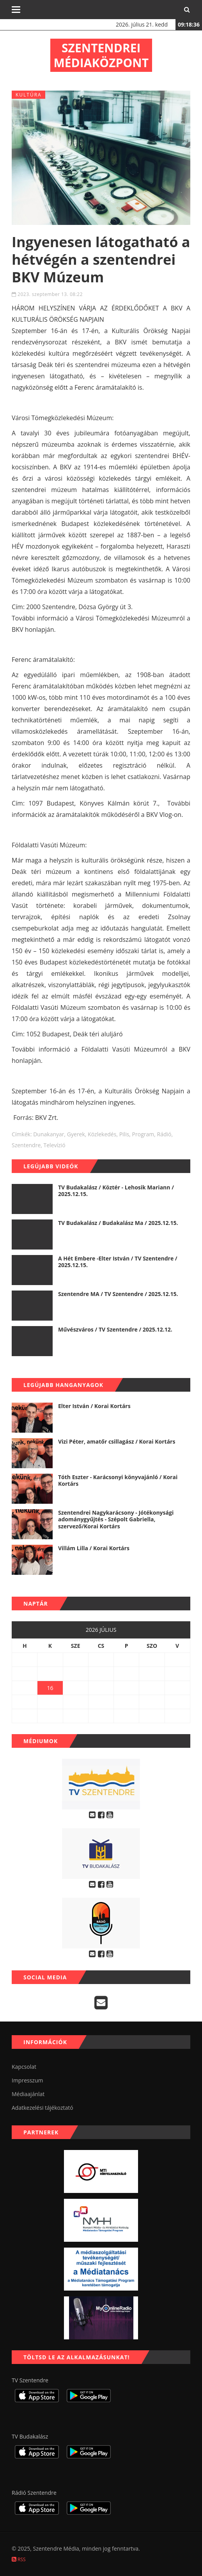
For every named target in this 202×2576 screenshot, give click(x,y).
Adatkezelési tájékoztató (42, 2107)
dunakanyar (48, 1134)
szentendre (26, 1145)
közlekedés (102, 1134)
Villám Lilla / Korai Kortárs (93, 1548)
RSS (19, 2559)
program (143, 1134)
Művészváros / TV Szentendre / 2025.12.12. (115, 1329)
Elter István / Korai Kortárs (94, 1406)
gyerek (76, 1134)
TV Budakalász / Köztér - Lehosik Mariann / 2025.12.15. (116, 1191)
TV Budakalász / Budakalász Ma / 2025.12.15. (118, 1222)
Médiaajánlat (28, 2094)
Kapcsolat (24, 2066)
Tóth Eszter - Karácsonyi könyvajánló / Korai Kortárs (117, 1480)
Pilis (124, 1134)
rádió (164, 1134)
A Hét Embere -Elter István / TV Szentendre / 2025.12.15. (117, 1262)
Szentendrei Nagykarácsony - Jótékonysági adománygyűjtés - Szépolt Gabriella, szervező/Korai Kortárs (116, 1519)
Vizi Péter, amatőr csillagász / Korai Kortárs (116, 1441)
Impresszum (27, 2080)
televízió (55, 1145)
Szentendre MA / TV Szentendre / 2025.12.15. (118, 1294)
